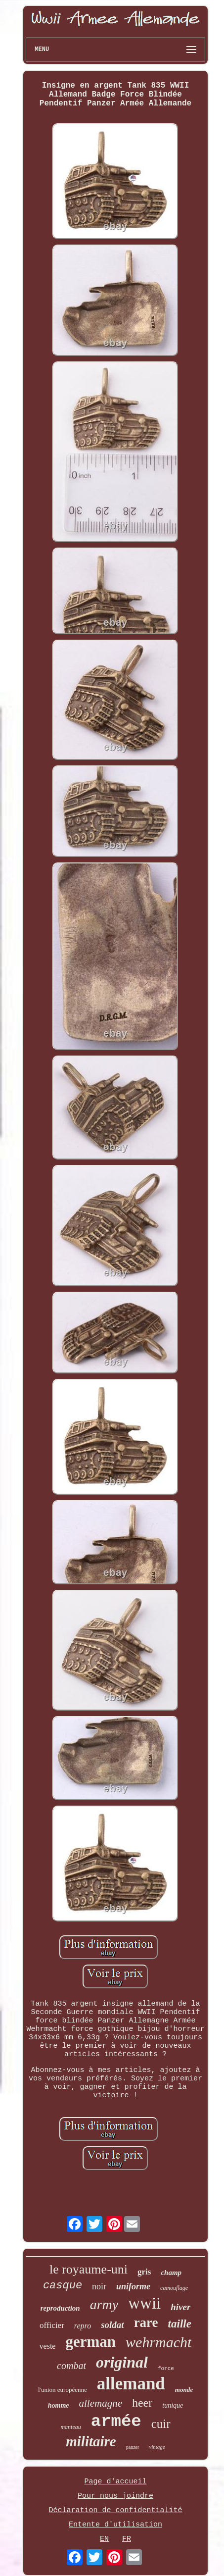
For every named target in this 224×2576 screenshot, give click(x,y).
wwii (144, 2303)
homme (58, 2405)
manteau (70, 2427)
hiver (180, 2307)
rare (146, 2322)
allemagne (100, 2403)
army (104, 2304)
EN (104, 2539)
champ (171, 2272)
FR (126, 2539)
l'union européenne (62, 2389)
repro (82, 2326)
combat (71, 2365)
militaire (91, 2441)
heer (142, 2402)
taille (179, 2324)
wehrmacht (158, 2342)
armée (116, 2421)
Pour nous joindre (115, 2496)
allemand (131, 2383)
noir (99, 2286)
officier (52, 2325)
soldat (112, 2325)
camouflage (174, 2287)
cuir (161, 2423)
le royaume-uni (88, 2269)
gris (144, 2271)
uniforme (133, 2286)
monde (184, 2389)
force (166, 2369)
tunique (172, 2405)
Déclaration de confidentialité (115, 2510)
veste (48, 2346)
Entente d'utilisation (115, 2525)
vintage (157, 2447)
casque (62, 2285)
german (90, 2341)
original (122, 2362)
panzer (132, 2447)
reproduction (60, 2308)
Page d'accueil (115, 2481)
